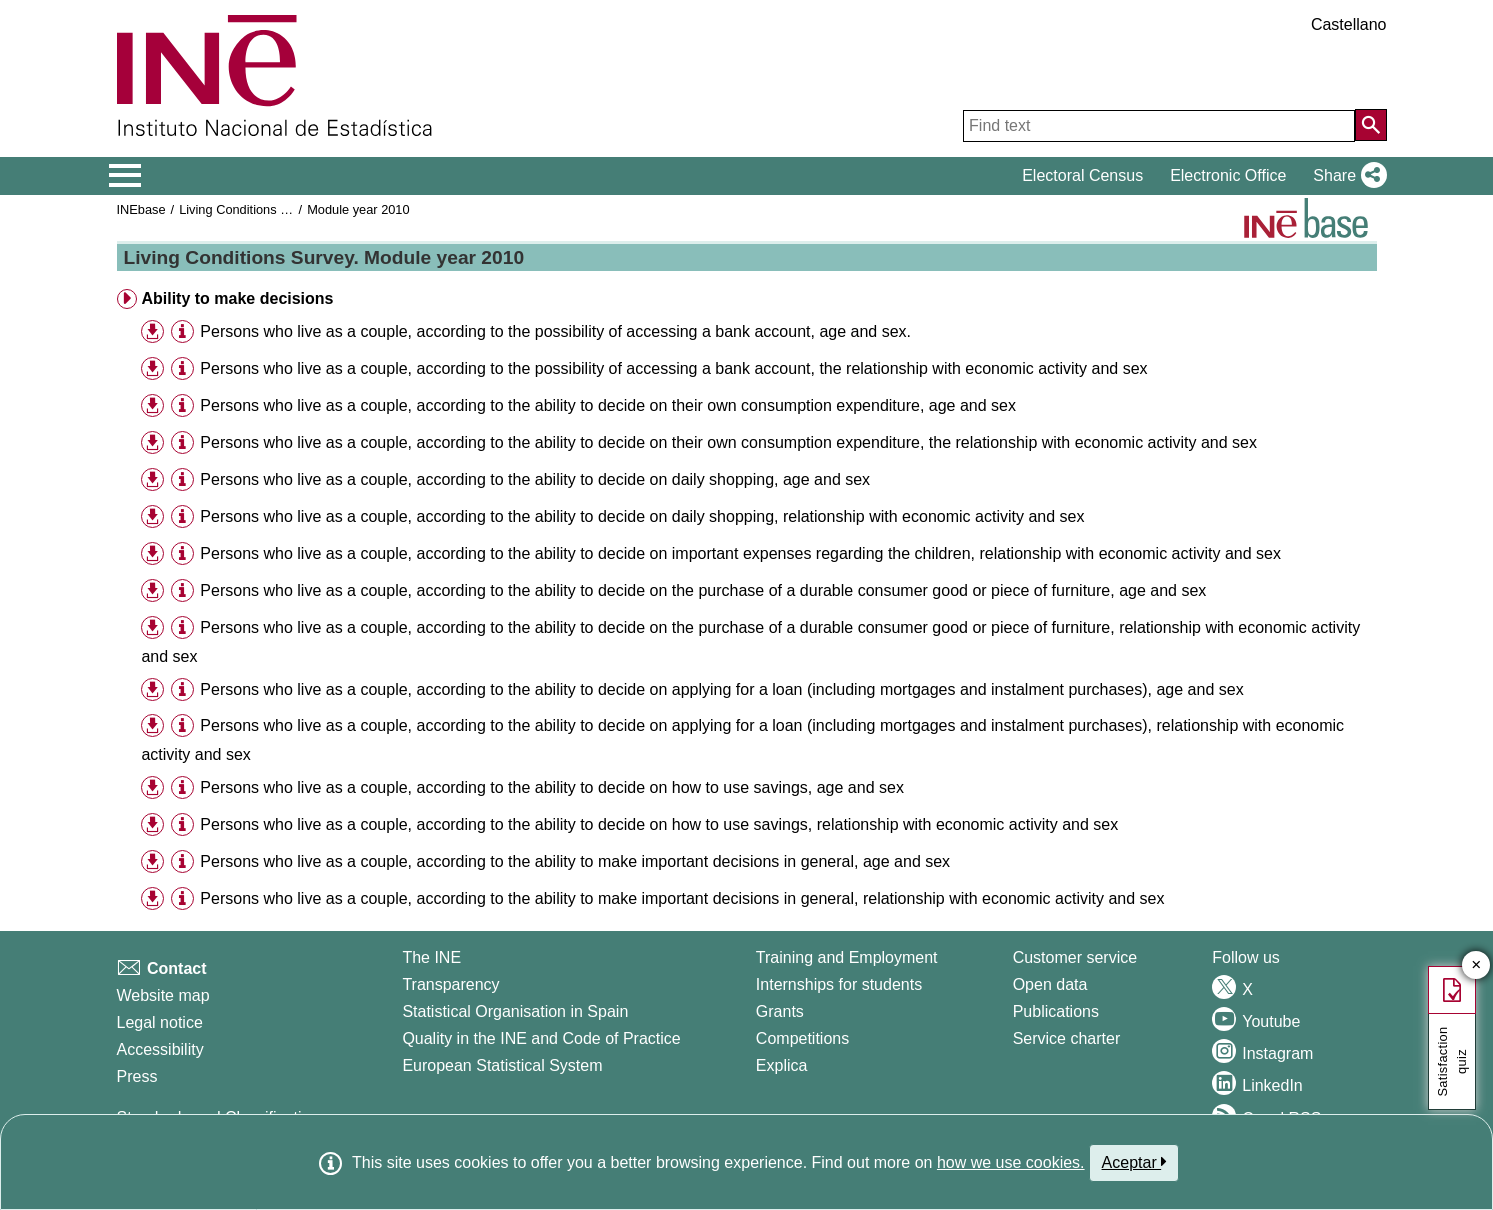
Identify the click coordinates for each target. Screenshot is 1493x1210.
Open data (1050, 984)
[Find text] (1159, 126)
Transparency (450, 984)
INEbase (141, 209)
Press (137, 1076)
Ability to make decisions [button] (237, 298)
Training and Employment (847, 957)
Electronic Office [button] (1228, 175)
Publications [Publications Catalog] (1056, 1011)
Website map (163, 995)
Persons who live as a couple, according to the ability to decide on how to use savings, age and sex (552, 787)
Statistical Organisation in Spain (515, 1011)
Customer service (1075, 957)
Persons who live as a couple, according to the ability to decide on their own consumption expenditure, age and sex (608, 405)
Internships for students (839, 984)
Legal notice (160, 1022)
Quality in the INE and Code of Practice (541, 1038)
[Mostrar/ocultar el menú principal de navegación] (125, 176)
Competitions (802, 1038)
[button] (1345, 176)
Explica (782, 1065)
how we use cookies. (1011, 1162)
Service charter (1067, 1038)
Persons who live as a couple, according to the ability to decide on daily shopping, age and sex (535, 479)
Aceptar (1134, 1162)
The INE (431, 957)
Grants (780, 1011)
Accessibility (160, 1049)
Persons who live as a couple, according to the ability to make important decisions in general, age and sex (575, 861)
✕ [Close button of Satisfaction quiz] (1476, 965)
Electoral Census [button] (1082, 175)
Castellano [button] (1349, 24)
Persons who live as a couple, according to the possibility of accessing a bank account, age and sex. (555, 331)
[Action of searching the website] (1371, 125)
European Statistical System (502, 1065)
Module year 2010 (358, 209)
